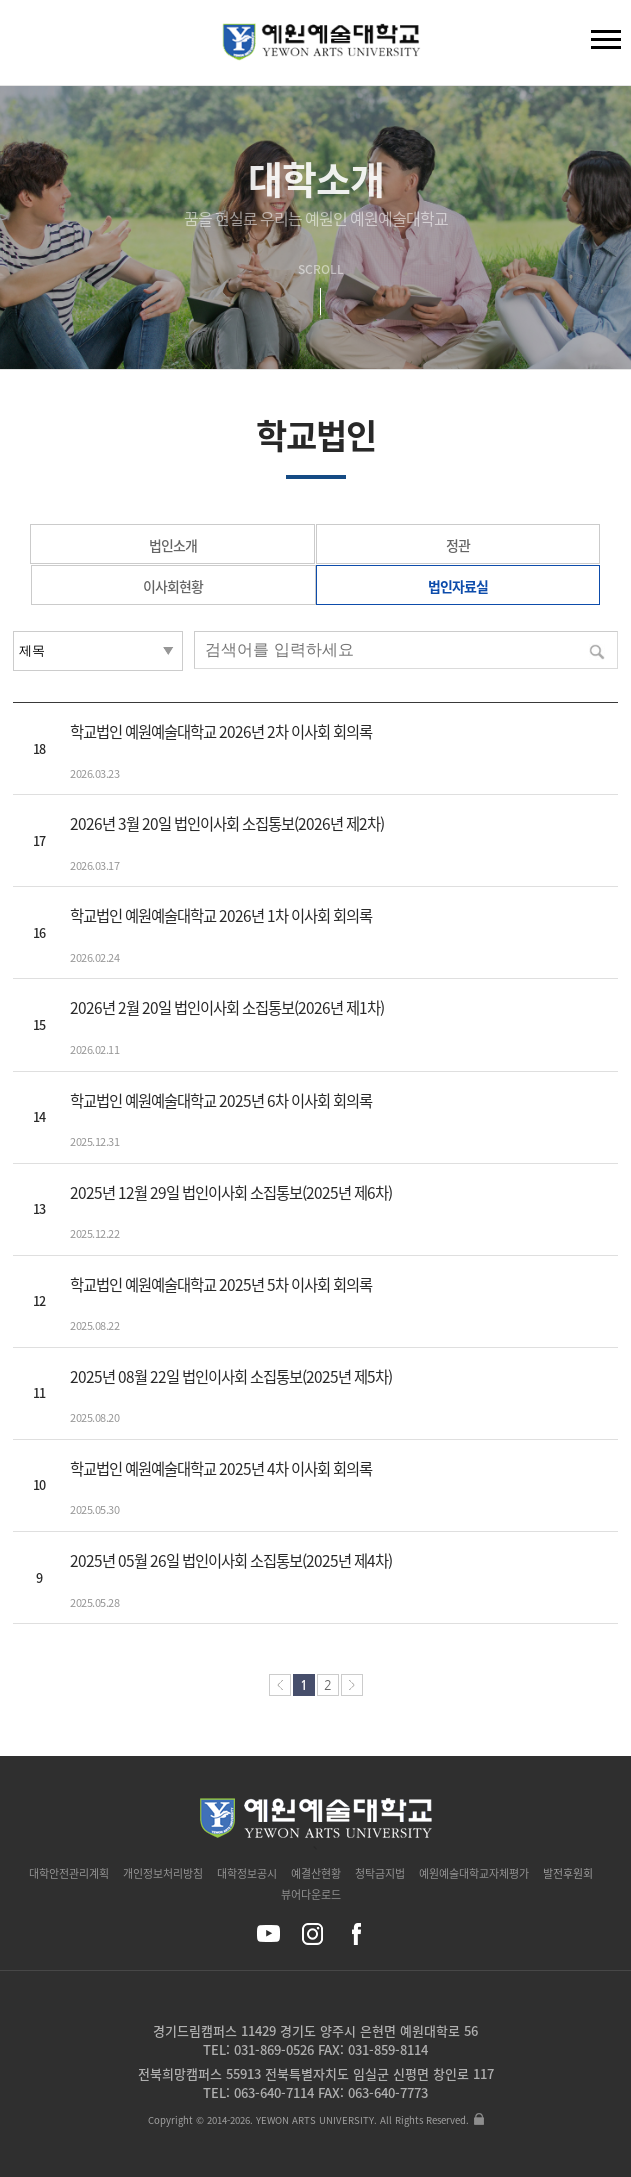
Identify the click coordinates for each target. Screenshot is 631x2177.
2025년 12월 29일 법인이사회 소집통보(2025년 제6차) (231, 1192)
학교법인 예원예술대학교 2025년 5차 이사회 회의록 (221, 1284)
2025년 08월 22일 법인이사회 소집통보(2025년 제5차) (231, 1376)
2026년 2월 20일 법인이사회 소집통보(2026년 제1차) (227, 1007)
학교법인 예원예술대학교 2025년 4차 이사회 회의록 (221, 1468)
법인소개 (173, 545)
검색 (31, 47)
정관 (458, 545)
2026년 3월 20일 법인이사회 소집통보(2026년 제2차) (227, 823)
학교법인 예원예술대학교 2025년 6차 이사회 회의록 (221, 1100)
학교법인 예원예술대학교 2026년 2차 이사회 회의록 (221, 731)
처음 (280, 1685)
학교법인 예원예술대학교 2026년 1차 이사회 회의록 (221, 915)
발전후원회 (568, 1873)
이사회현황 (173, 586)
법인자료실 (458, 586)
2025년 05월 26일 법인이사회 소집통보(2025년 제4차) (231, 1560)
